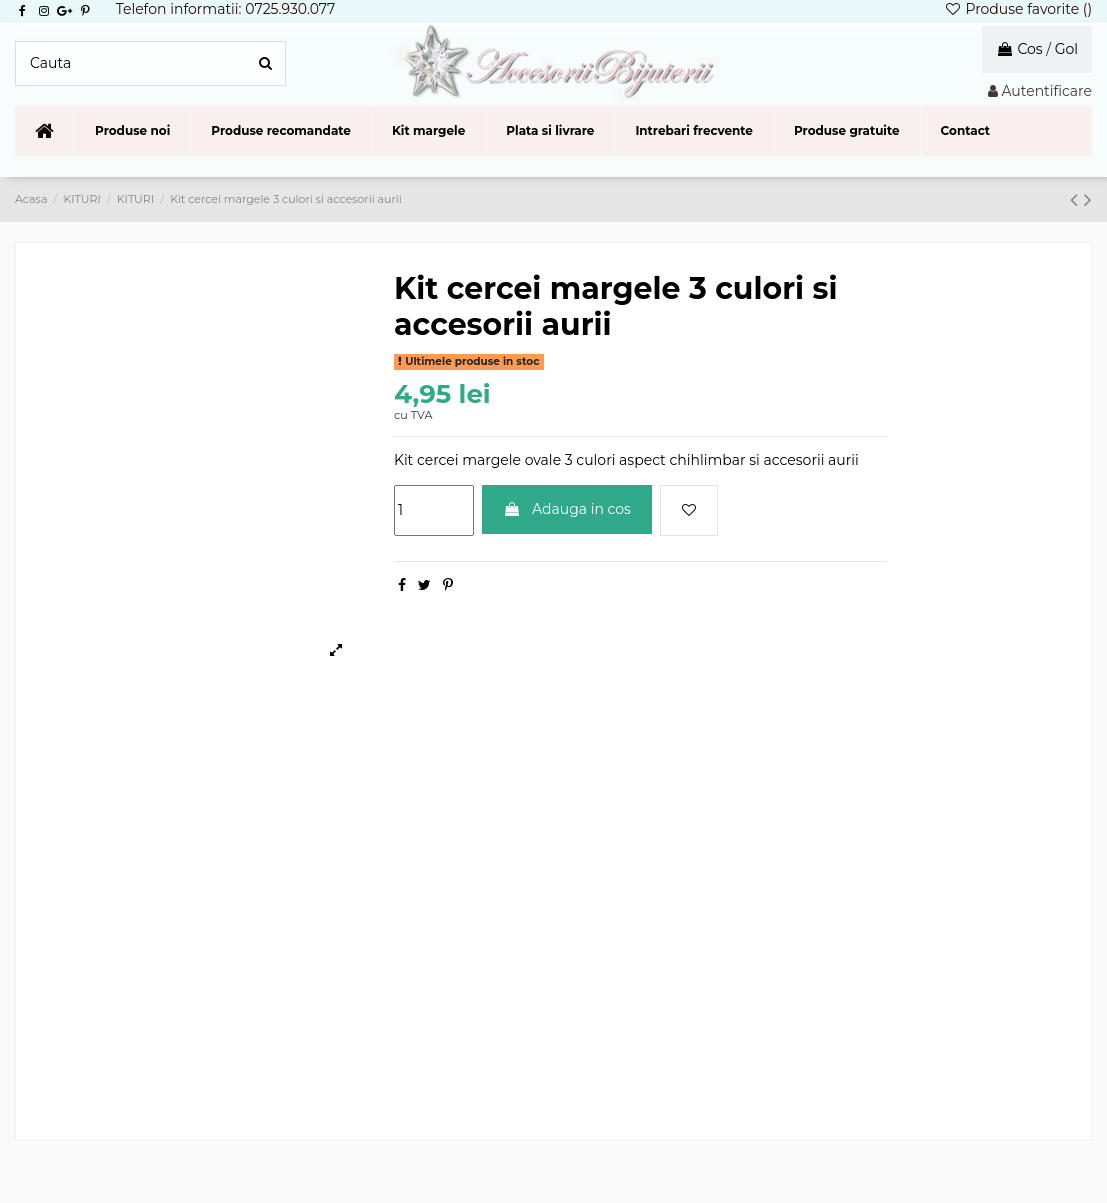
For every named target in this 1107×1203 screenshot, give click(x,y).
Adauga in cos (567, 509)
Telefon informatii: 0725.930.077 (226, 9)
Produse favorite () (1018, 9)
